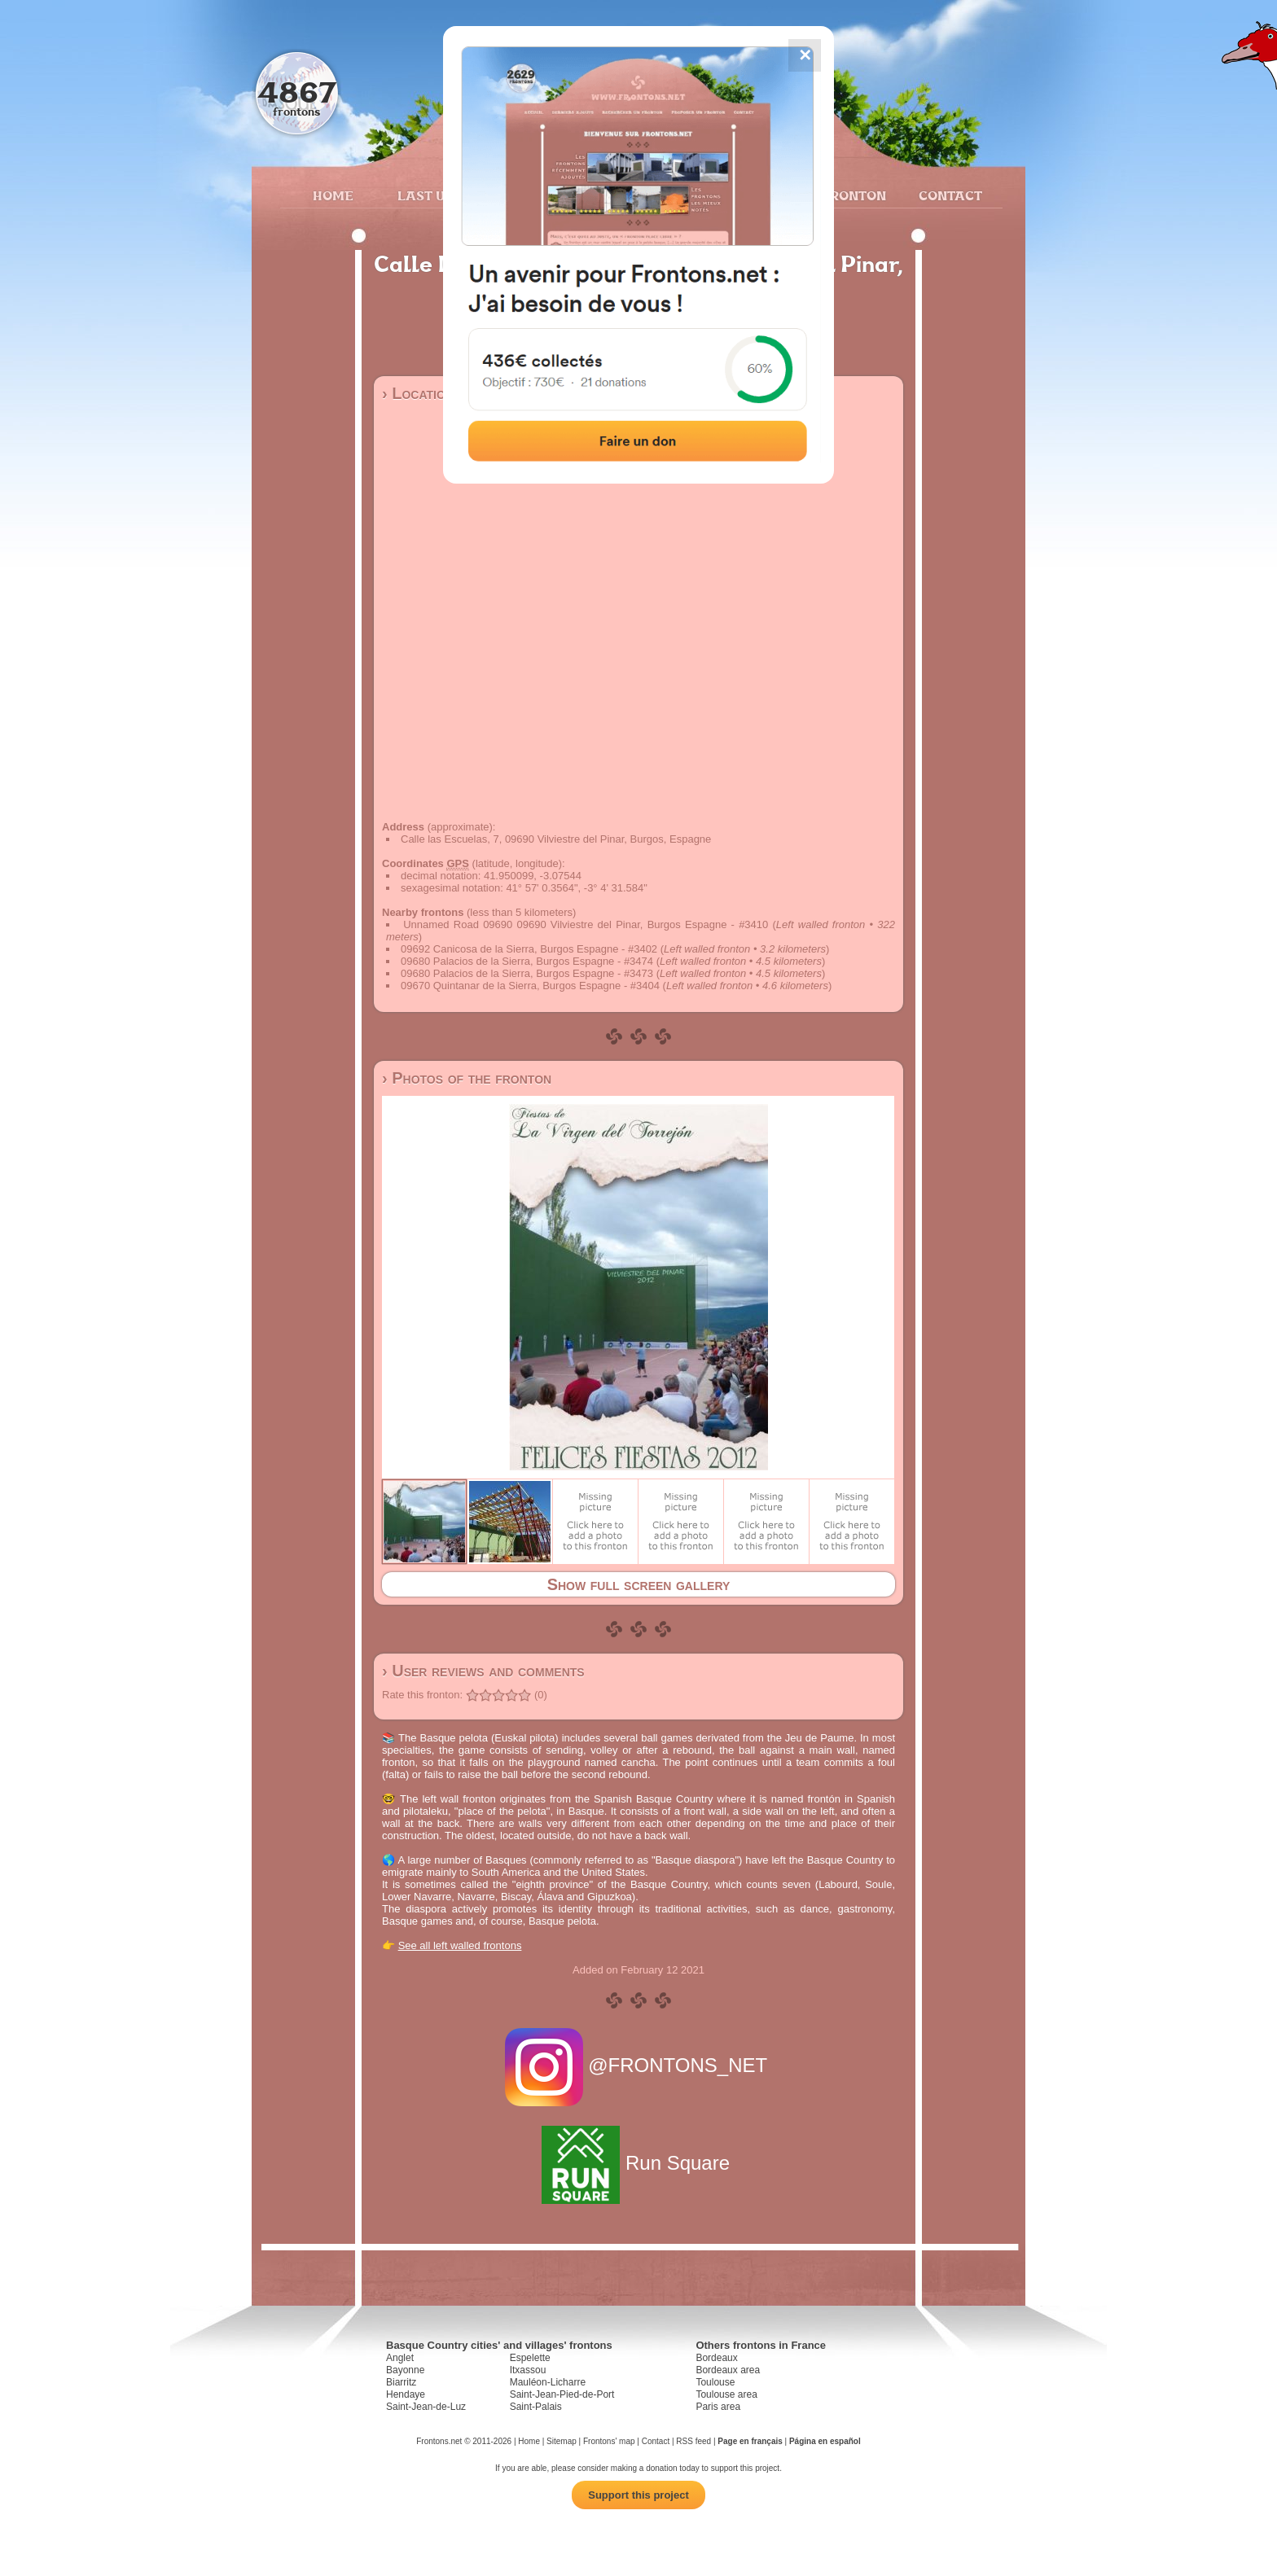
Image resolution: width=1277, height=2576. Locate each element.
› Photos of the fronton (466, 1078)
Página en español (825, 2441)
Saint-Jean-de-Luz (426, 2406)
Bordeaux (716, 2358)
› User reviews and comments (483, 1671)
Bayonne (405, 2370)
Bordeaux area (728, 2370)
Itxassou (528, 2370)
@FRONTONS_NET (639, 2065)
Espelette (530, 2358)
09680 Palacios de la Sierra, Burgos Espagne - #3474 (527, 961)
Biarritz (401, 2382)
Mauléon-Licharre (548, 2382)
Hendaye (405, 2394)
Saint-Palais (536, 2406)
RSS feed (693, 2441)
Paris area (718, 2406)
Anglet (400, 2358)
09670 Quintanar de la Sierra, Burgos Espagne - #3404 (530, 985)
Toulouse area (726, 2394)
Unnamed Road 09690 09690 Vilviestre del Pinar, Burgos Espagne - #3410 (585, 924)
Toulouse (715, 2382)
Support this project (638, 2495)
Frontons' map (609, 2441)
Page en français (749, 2441)
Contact (948, 195)
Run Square (638, 2163)
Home (333, 195)
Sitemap (561, 2441)
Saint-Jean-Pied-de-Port (562, 2394)
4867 (296, 92)
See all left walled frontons (460, 1945)
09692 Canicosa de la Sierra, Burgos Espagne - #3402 (529, 949)
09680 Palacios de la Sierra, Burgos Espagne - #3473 (527, 973)
